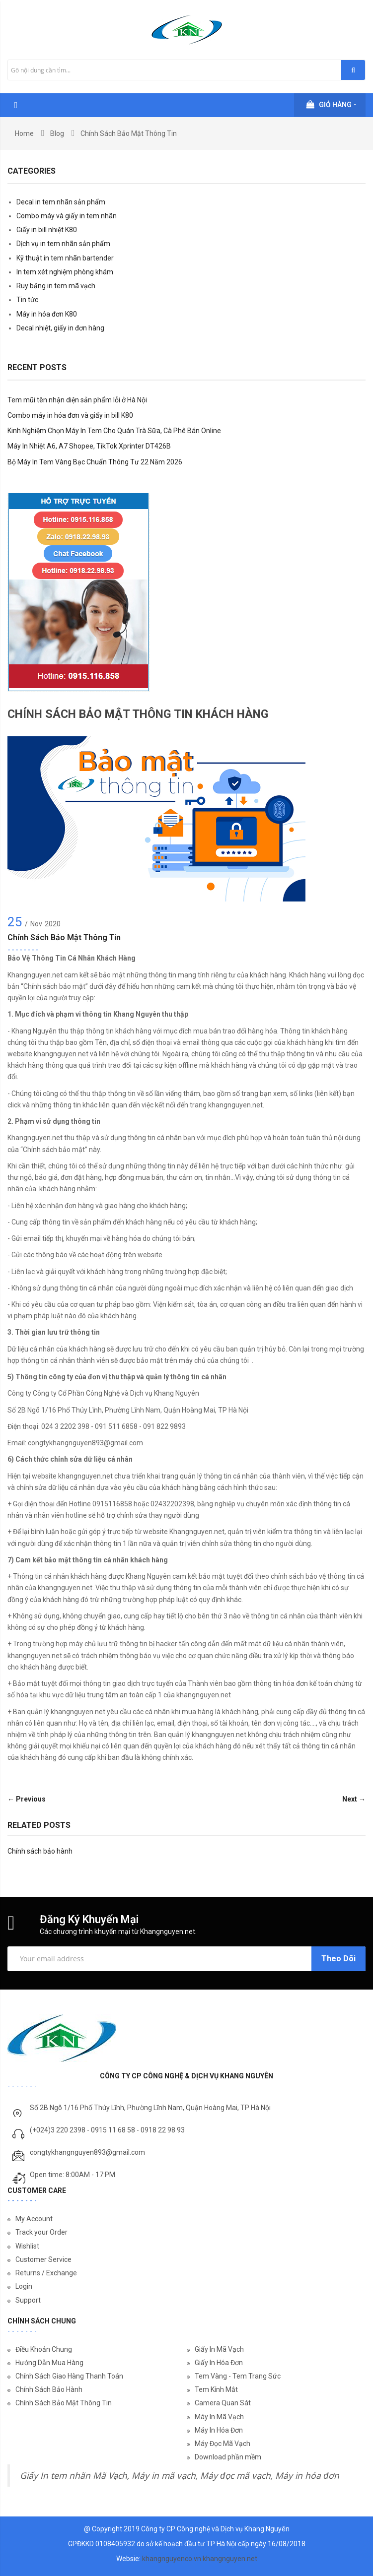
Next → (354, 1799)
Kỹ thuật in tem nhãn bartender (65, 258)
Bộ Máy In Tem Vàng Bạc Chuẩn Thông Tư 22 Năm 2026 (94, 462)
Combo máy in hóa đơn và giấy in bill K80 (70, 415)
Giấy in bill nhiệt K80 (46, 230)
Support (28, 2300)
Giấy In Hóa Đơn (219, 2363)
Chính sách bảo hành (40, 1851)
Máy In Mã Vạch (219, 2417)
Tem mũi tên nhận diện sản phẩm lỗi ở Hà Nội (77, 400)
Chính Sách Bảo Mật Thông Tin (63, 2403)
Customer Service (43, 2259)
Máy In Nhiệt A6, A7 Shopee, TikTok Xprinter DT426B (89, 446)
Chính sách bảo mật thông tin (64, 937)
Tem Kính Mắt (216, 2389)
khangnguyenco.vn (171, 2559)
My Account (34, 2219)
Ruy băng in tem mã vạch (55, 286)
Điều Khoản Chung (43, 2349)
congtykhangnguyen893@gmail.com (87, 2152)
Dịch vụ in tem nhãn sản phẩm (63, 244)
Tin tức (27, 300)
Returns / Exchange (46, 2273)
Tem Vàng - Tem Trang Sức (238, 2376)
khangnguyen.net (230, 2559)
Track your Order (41, 2232)
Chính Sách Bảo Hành (48, 2389)
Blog (57, 133)
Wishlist (27, 2246)
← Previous (26, 1799)
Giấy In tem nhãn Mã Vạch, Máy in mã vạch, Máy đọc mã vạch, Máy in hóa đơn (179, 2475)
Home (24, 133)
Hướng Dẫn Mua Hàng (49, 2363)
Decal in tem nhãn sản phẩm (60, 202)
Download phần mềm (228, 2457)
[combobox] (186, 70)
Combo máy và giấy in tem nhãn (66, 216)
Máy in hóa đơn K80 (46, 314)
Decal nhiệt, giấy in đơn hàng (60, 328)
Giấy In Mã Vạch (219, 2349)
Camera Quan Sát (223, 2403)
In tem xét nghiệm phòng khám (64, 272)
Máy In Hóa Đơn (219, 2430)
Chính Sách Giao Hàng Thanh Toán (69, 2376)
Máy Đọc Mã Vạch (222, 2443)
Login (23, 2286)
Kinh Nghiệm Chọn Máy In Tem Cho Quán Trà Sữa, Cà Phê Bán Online (114, 431)
